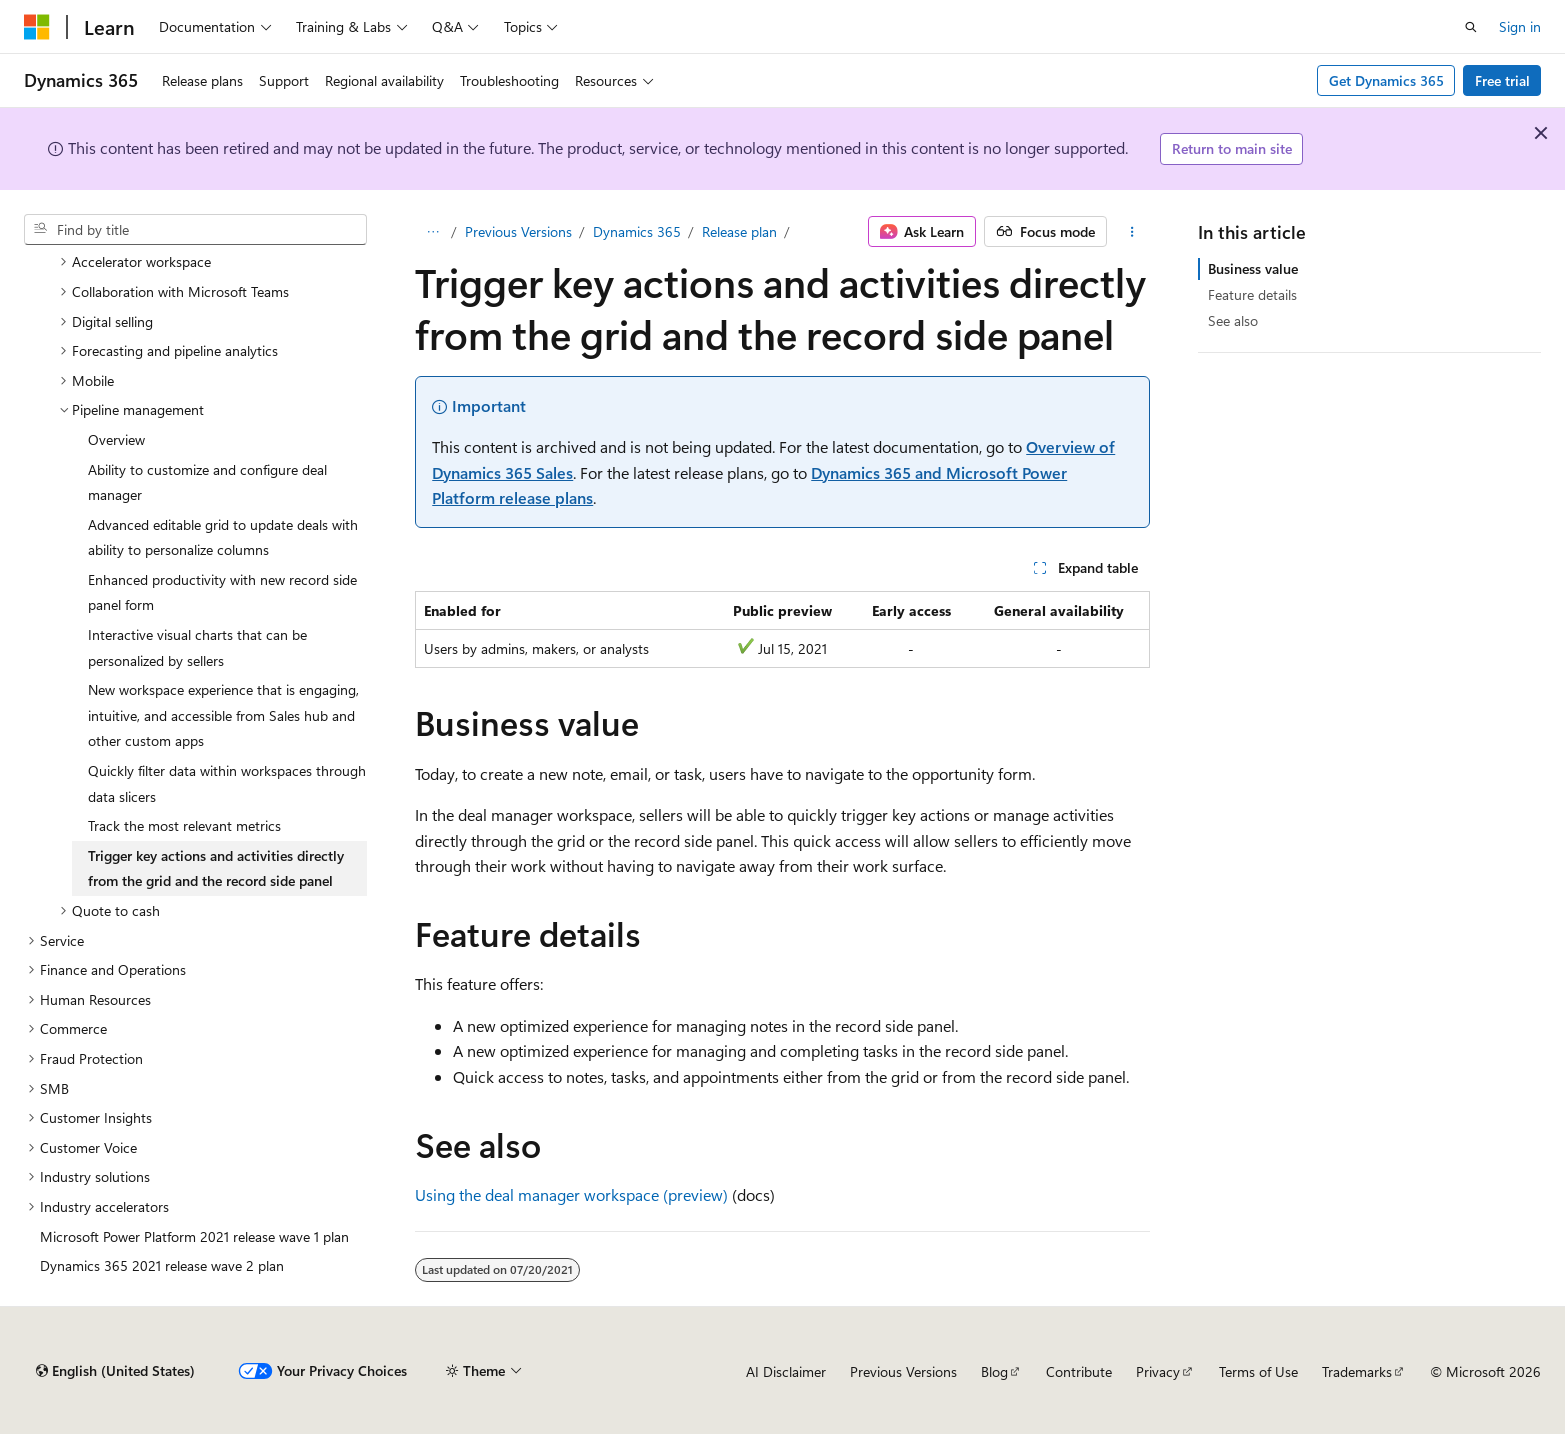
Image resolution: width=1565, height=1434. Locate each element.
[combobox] (195, 230)
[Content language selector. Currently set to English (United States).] (115, 1371)
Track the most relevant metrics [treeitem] (184, 825)
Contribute (1079, 1371)
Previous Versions (518, 231)
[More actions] (1132, 232)
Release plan (739, 231)
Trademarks (1357, 1371)
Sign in (1520, 26)
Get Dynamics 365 (1386, 80)
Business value (1253, 268)
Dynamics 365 (637, 231)
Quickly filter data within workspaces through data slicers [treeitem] (227, 783)
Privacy (1158, 1371)
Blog (994, 1371)
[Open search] (1471, 27)
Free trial (1502, 80)
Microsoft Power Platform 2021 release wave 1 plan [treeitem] (194, 1236)
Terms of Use (1258, 1371)
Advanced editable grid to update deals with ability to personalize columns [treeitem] (223, 537)
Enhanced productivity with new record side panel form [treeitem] (222, 592)
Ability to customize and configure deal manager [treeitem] (207, 482)
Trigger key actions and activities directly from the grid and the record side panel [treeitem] (216, 868)
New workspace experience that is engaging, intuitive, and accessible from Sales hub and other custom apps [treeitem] (223, 715)
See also (1233, 320)
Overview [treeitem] (116, 439)
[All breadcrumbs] (432, 232)
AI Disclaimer (786, 1371)
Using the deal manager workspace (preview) (571, 1194)
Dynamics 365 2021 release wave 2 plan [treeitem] (162, 1265)
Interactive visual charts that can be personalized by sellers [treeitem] (197, 647)
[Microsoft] (37, 27)
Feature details (1252, 294)
